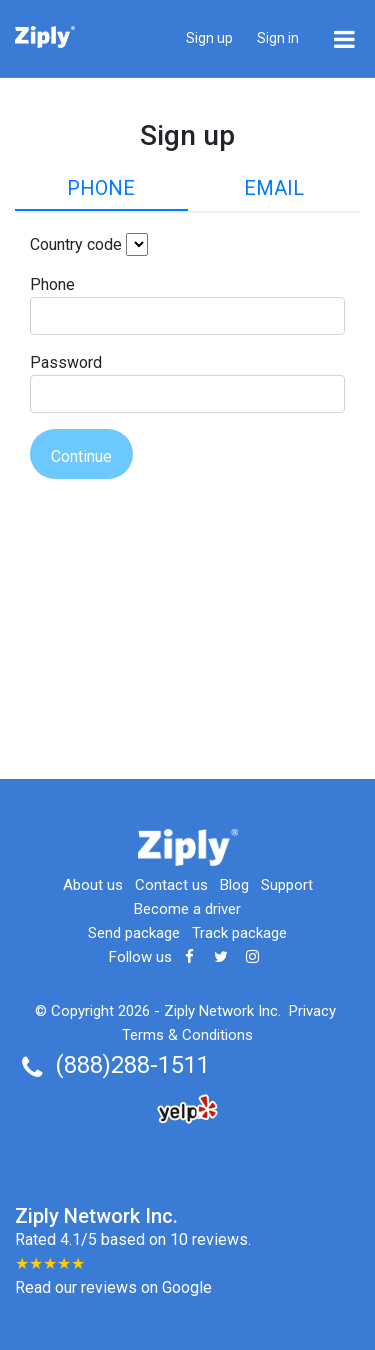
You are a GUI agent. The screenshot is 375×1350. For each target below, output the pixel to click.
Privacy (312, 1011)
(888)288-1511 (132, 1065)
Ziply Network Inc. (222, 1011)
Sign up (209, 38)
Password (66, 362)
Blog (234, 885)
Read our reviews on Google (113, 1287)
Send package (134, 933)
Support (287, 885)
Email (274, 188)
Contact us (171, 885)
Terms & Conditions (187, 1035)
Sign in (278, 38)
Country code (76, 244)
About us (93, 885)
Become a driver (187, 909)
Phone (101, 188)
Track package (239, 933)
